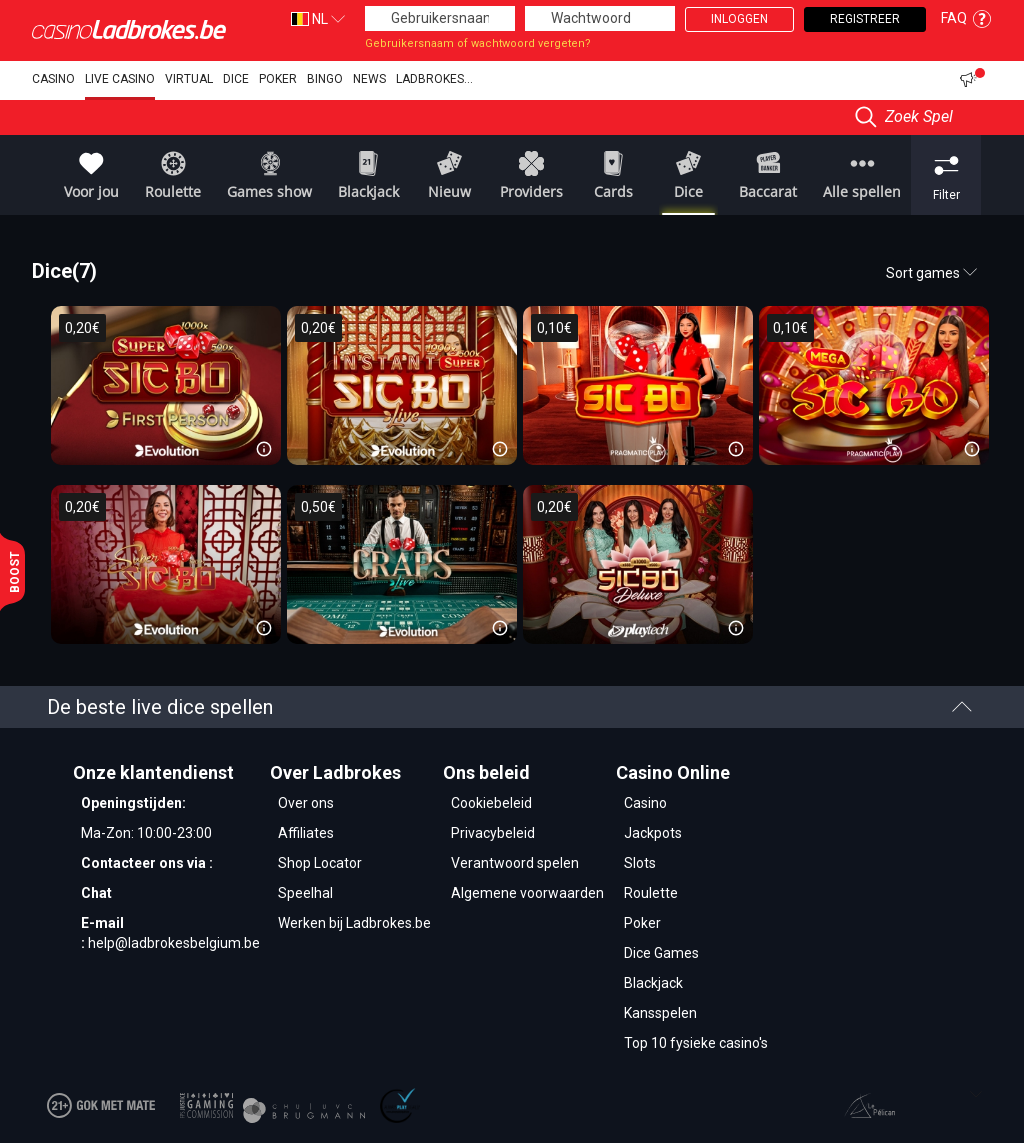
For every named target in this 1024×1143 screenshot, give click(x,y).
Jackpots (653, 833)
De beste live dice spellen (509, 707)
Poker (278, 79)
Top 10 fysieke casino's (696, 1043)
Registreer (865, 19)
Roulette (651, 893)
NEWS (369, 79)
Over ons (306, 803)
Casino (53, 79)
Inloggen (739, 19)
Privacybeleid (493, 833)
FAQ (966, 18)
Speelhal (305, 893)
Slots (640, 863)
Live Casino (120, 79)
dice (236, 79)
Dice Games (661, 953)
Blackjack (653, 983)
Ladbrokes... (434, 79)
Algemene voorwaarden (527, 893)
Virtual (189, 79)
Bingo (325, 79)
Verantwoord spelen (515, 863)
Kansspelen (660, 1013)
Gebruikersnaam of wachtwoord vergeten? (478, 43)
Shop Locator (320, 863)
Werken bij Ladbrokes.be (354, 923)
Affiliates (306, 833)
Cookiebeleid (491, 803)
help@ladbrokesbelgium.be (174, 943)
